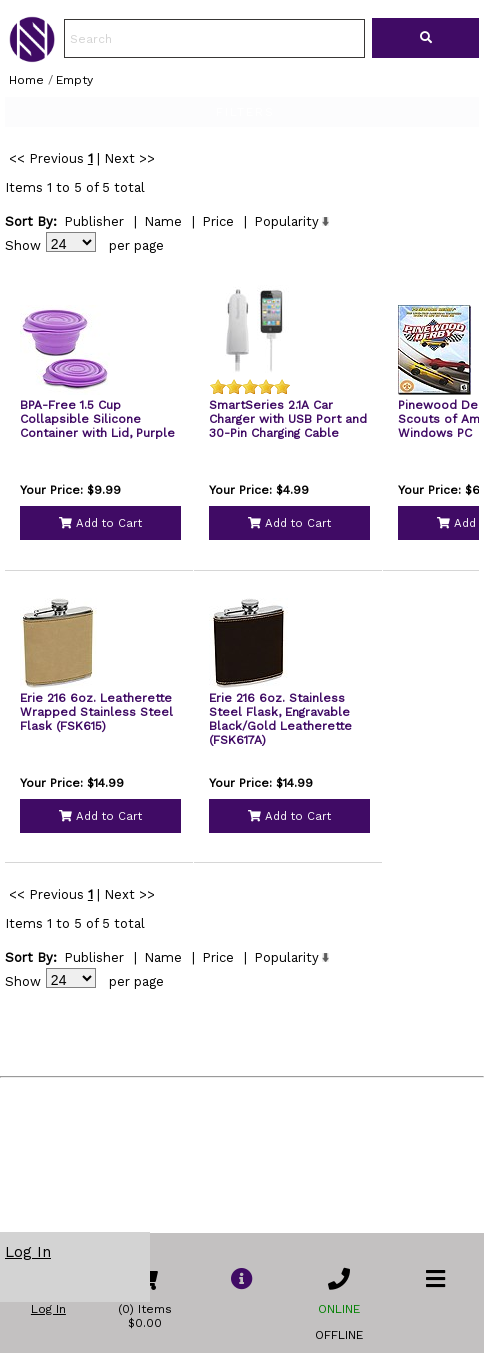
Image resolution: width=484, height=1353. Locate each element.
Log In (28, 1252)
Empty (74, 80)
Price (218, 277)
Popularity (286, 277)
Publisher (94, 277)
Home (26, 80)
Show (23, 301)
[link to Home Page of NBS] (32, 57)
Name (163, 277)
